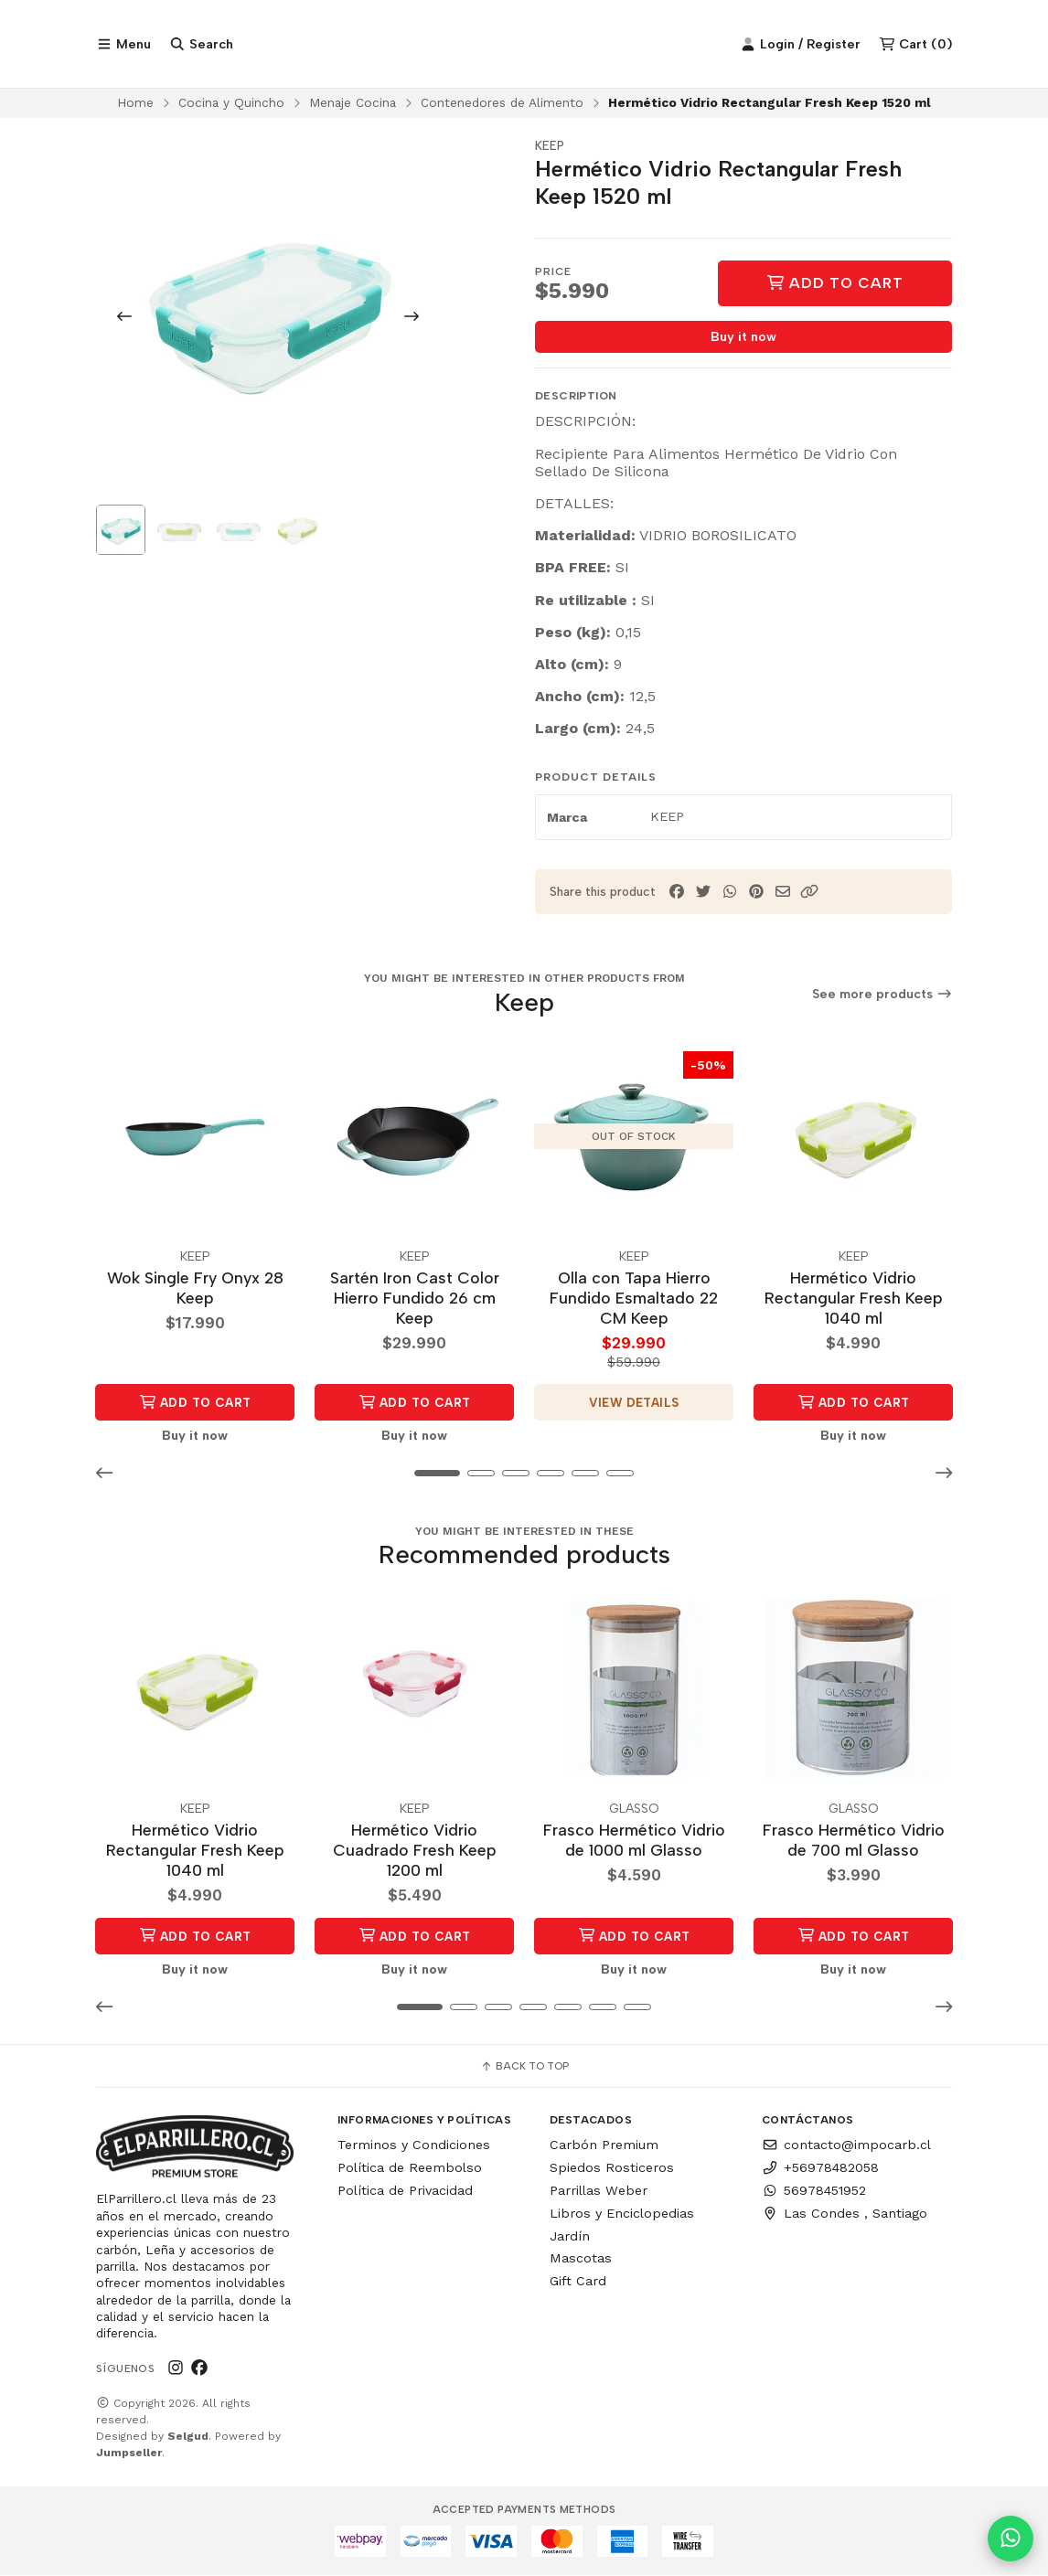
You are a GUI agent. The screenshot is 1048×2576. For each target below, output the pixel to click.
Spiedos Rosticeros (612, 2168)
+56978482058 (820, 2168)
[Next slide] (411, 320)
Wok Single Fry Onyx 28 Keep (195, 1290)
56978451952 (814, 2191)
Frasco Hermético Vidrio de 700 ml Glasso (854, 1840)
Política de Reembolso (409, 2168)
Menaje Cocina (352, 106)
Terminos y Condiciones (413, 2145)
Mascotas (581, 2258)
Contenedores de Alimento (502, 106)
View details (634, 1405)
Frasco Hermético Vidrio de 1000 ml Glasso (634, 1840)
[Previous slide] (124, 320)
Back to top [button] (524, 2066)
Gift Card (578, 2281)
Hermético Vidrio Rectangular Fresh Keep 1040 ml (854, 1300)
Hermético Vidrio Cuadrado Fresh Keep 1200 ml (415, 1850)
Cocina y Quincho (231, 106)
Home (135, 106)
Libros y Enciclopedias (622, 2214)
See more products (882, 998)
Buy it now (743, 341)
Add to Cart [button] (195, 1405)
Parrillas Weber (598, 2191)
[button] (809, 896)
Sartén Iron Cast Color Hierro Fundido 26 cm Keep (414, 1300)
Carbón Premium (604, 2145)
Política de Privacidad (405, 2191)
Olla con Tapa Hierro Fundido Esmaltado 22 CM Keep (634, 1300)
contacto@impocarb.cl (846, 2145)
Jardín (570, 2236)
